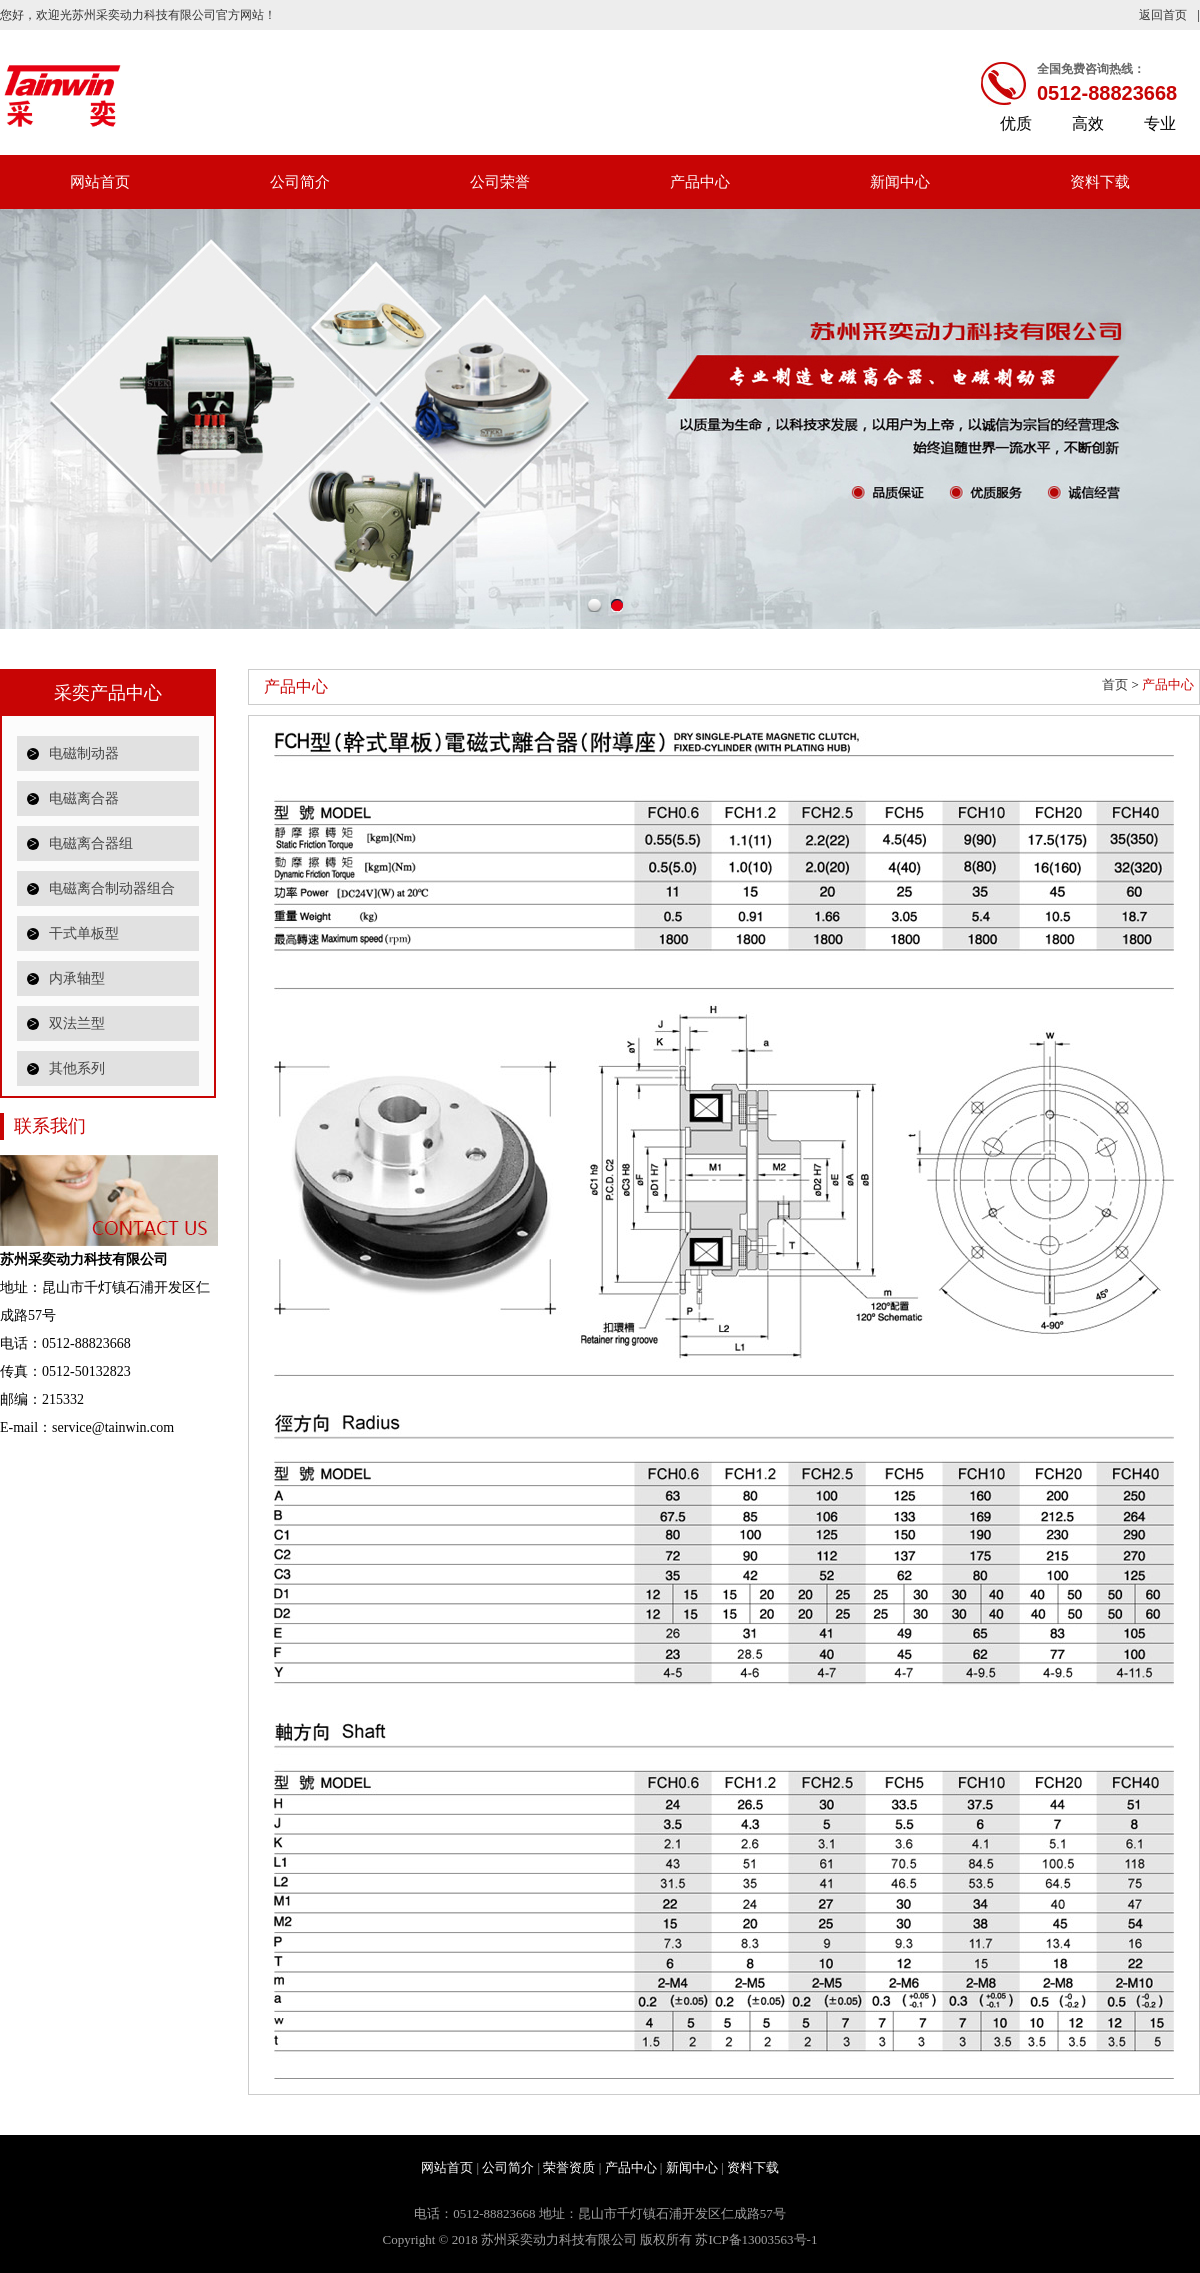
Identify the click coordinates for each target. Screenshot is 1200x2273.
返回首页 (1163, 15)
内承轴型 (77, 978)
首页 (1115, 684)
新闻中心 (900, 182)
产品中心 (700, 182)
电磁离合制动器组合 (112, 888)
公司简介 (300, 182)
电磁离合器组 (91, 843)
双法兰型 (77, 1023)
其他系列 (77, 1068)
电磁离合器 (84, 798)
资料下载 (1100, 182)
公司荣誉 (500, 182)
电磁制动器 (84, 753)
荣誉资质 (569, 2167)
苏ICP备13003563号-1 (756, 2239)
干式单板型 (84, 933)
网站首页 (100, 182)
